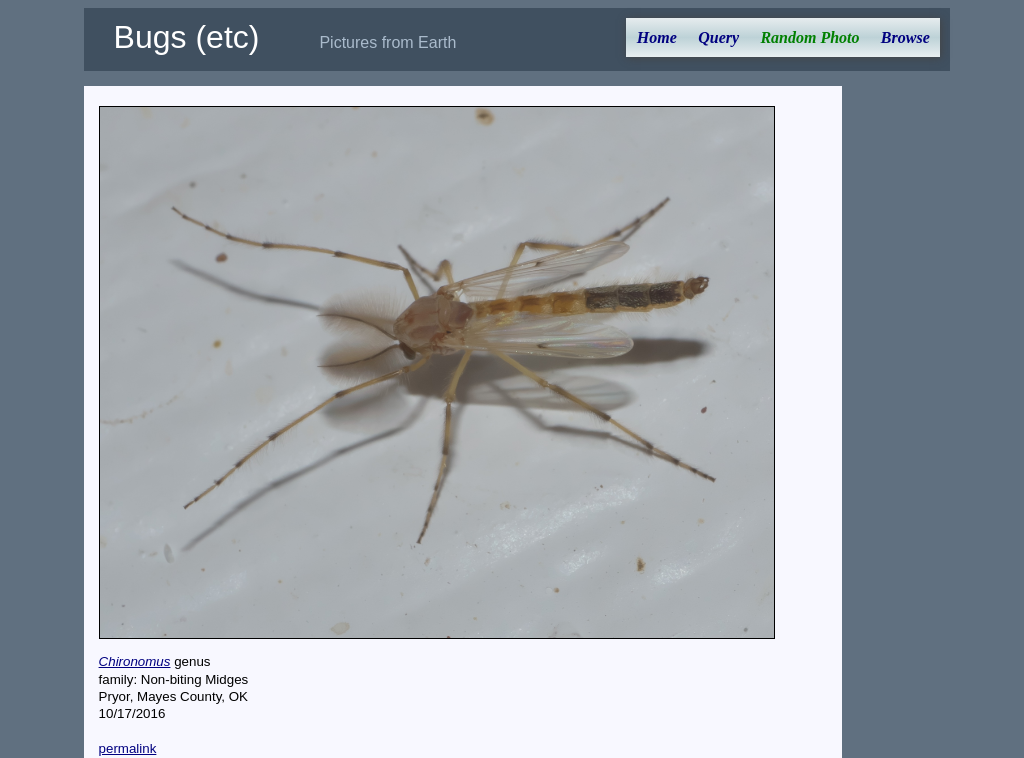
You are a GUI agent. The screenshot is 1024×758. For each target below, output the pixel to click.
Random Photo (809, 37)
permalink (128, 748)
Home (657, 37)
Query (718, 37)
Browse (905, 37)
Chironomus (135, 661)
